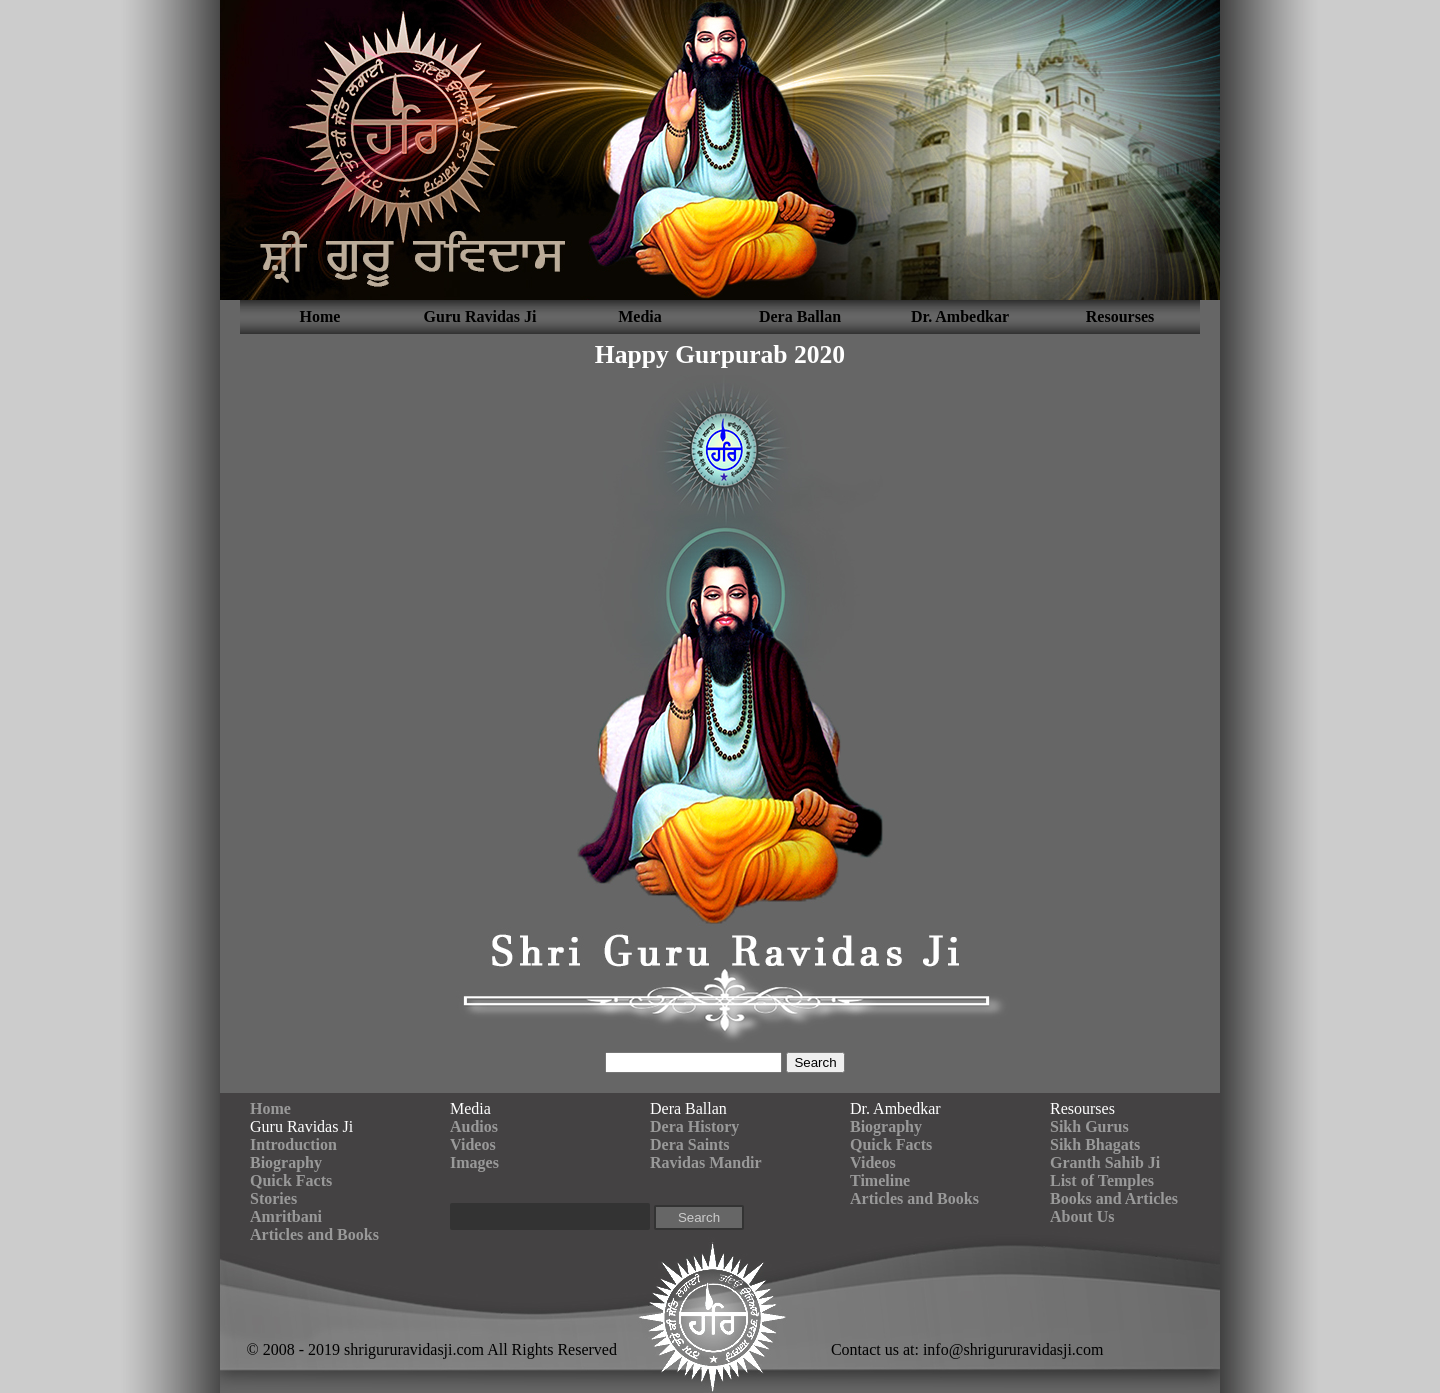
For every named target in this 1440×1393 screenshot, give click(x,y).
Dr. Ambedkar (960, 316)
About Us (1082, 1216)
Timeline (880, 1180)
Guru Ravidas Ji (480, 316)
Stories (273, 1198)
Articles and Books (314, 1234)
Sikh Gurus (1089, 1126)
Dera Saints (690, 1144)
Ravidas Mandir (706, 1162)
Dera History (694, 1126)
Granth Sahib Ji (1105, 1162)
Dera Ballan (800, 316)
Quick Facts (291, 1180)
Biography (286, 1162)
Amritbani (286, 1216)
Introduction (293, 1144)
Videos (473, 1144)
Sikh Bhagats (1095, 1144)
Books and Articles (1114, 1198)
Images (474, 1162)
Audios (474, 1126)
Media (640, 316)
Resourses (1120, 316)
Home (320, 316)
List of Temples (1102, 1180)
